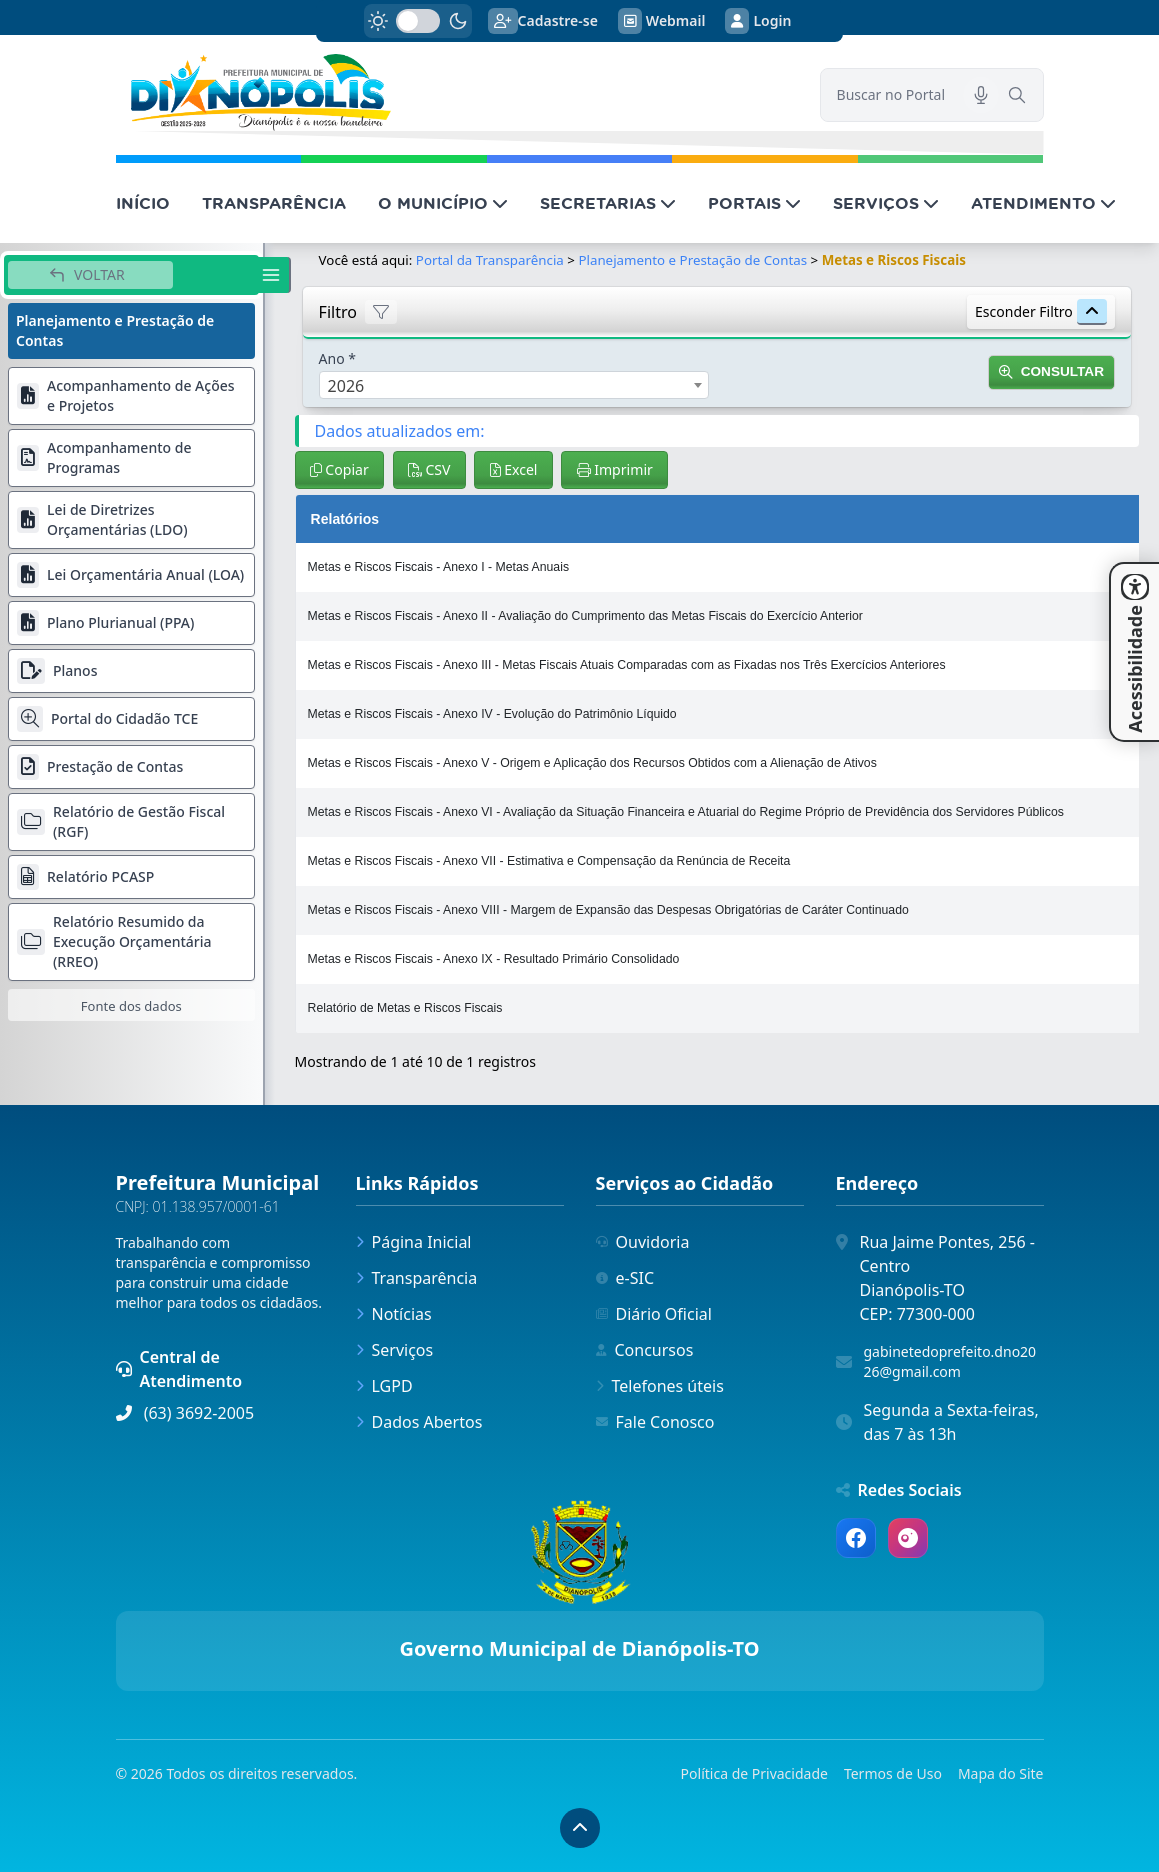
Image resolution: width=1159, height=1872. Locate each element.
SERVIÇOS (886, 203)
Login (758, 21)
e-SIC (625, 1278)
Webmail (662, 21)
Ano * (337, 358)
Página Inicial (414, 1242)
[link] (456, 92)
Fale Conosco (655, 1422)
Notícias (394, 1314)
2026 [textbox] (346, 386)
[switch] (418, 21)
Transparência (417, 1278)
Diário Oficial (654, 1314)
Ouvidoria (643, 1242)
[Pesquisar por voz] (981, 95)
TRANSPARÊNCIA (274, 203)
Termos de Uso (893, 1773)
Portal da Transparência (490, 260)
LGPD (384, 1386)
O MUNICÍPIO (443, 203)
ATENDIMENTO (1043, 203)
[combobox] (514, 385)
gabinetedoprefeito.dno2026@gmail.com (950, 1361)
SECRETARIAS (608, 203)
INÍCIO (143, 203)
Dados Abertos (419, 1422)
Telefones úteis (660, 1386)
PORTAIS (754, 203)
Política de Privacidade (754, 1773)
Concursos (645, 1350)
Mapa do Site (1001, 1773)
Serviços (395, 1350)
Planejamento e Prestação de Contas (692, 260)
